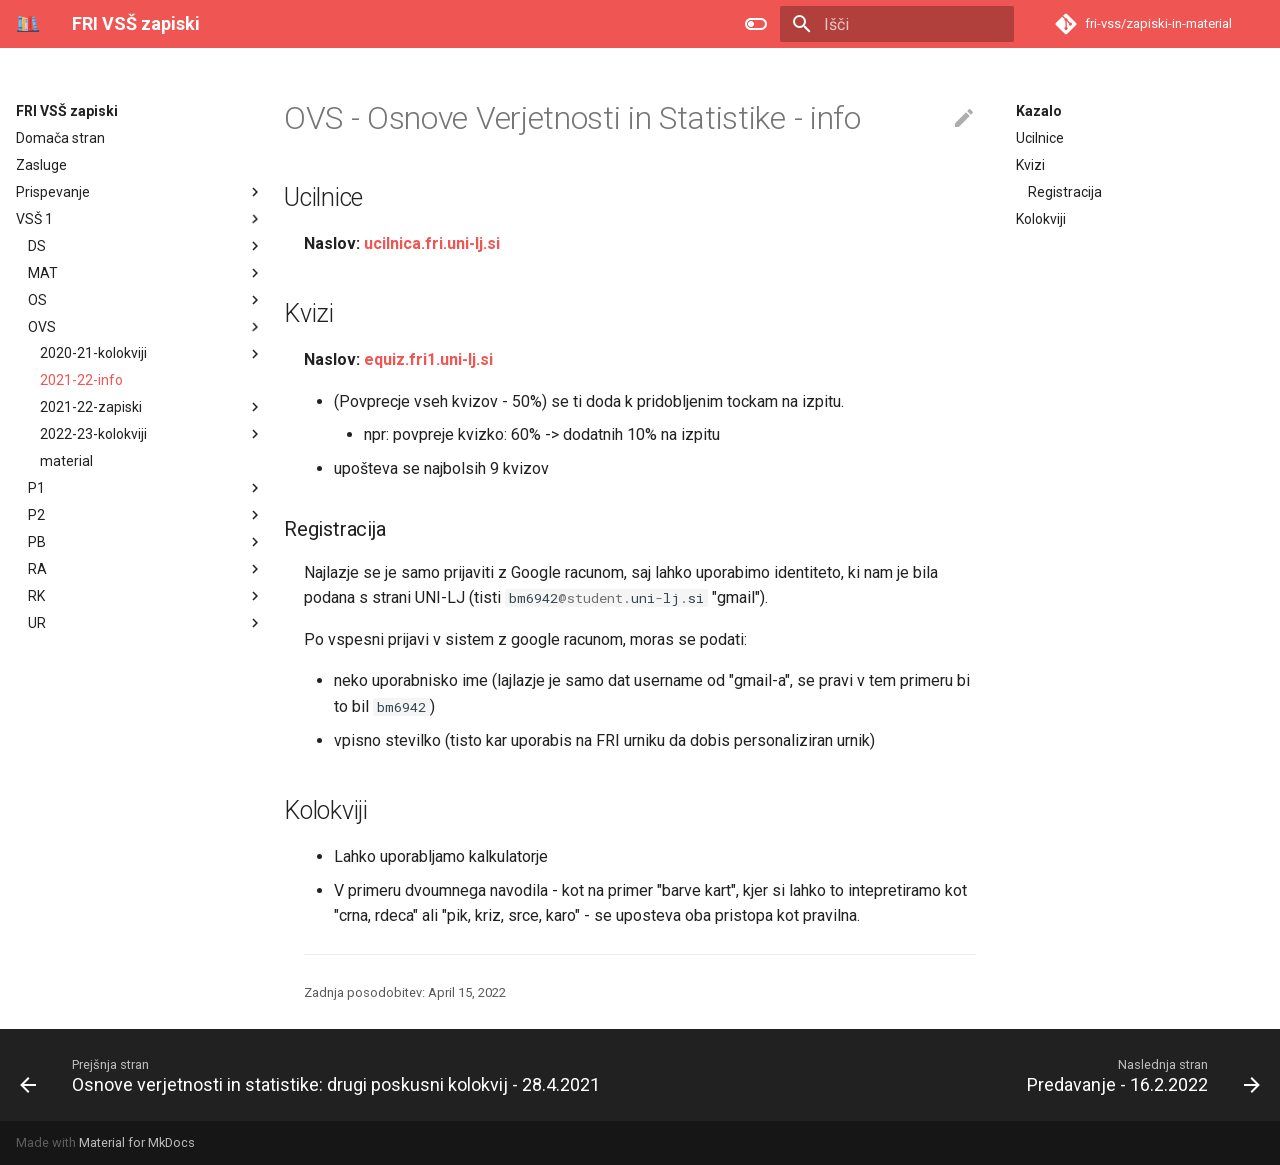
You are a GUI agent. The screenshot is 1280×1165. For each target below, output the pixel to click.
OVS (42, 327)
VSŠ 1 (34, 219)
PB (37, 542)
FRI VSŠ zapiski (67, 111)
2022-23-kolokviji (152, 434)
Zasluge (41, 165)
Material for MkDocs (137, 1142)
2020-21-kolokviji (152, 354)
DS (37, 246)
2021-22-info (81, 380)
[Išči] (897, 24)
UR (37, 623)
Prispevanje (53, 192)
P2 (36, 515)
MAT (43, 273)
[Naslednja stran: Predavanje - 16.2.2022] (1139, 1075)
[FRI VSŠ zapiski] (28, 24)
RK (36, 596)
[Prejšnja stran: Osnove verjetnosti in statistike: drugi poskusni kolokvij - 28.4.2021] (314, 1075)
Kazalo (1039, 111)
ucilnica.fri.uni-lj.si (432, 243)
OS (37, 300)
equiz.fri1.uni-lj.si (428, 359)
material (66, 461)
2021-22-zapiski (152, 407)
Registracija (1065, 192)
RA (37, 569)
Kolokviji (1041, 219)
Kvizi (1030, 165)
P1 (36, 488)
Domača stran (60, 138)
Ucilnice (1040, 138)
